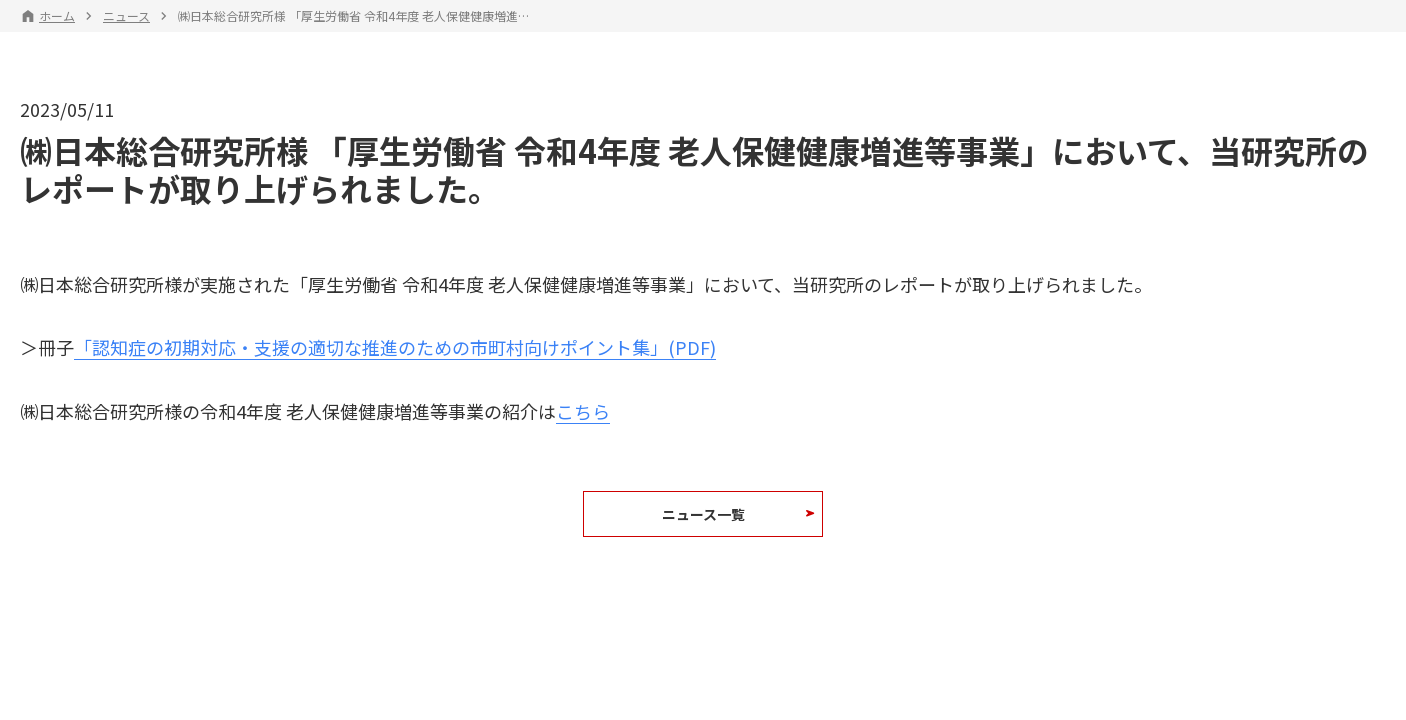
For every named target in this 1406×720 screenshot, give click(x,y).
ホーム (57, 16)
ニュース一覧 (703, 514)
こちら (583, 411)
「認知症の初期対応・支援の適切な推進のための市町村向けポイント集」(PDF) (395, 347)
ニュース (126, 16)
